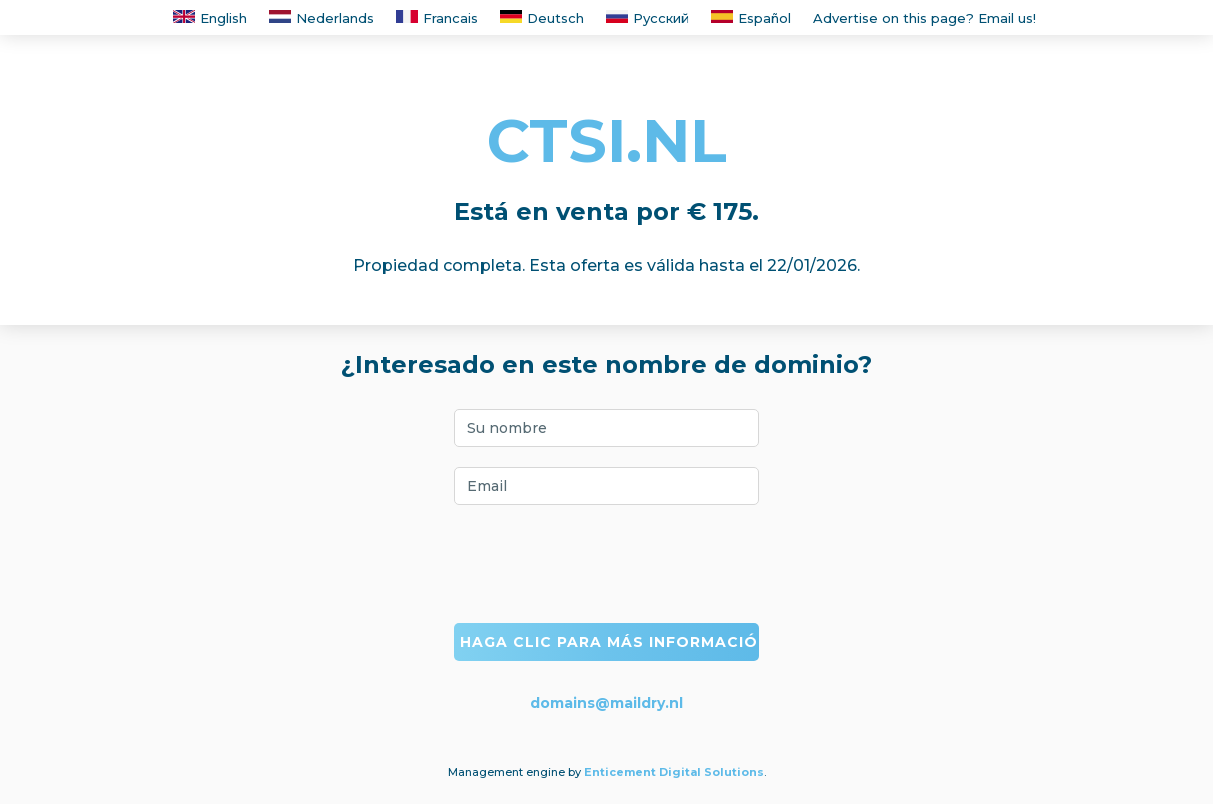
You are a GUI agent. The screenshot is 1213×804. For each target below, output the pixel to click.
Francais (437, 18)
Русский (647, 18)
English (210, 18)
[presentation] (607, 564)
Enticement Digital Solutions (674, 772)
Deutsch (542, 18)
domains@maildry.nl (606, 703)
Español (751, 18)
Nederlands (321, 18)
